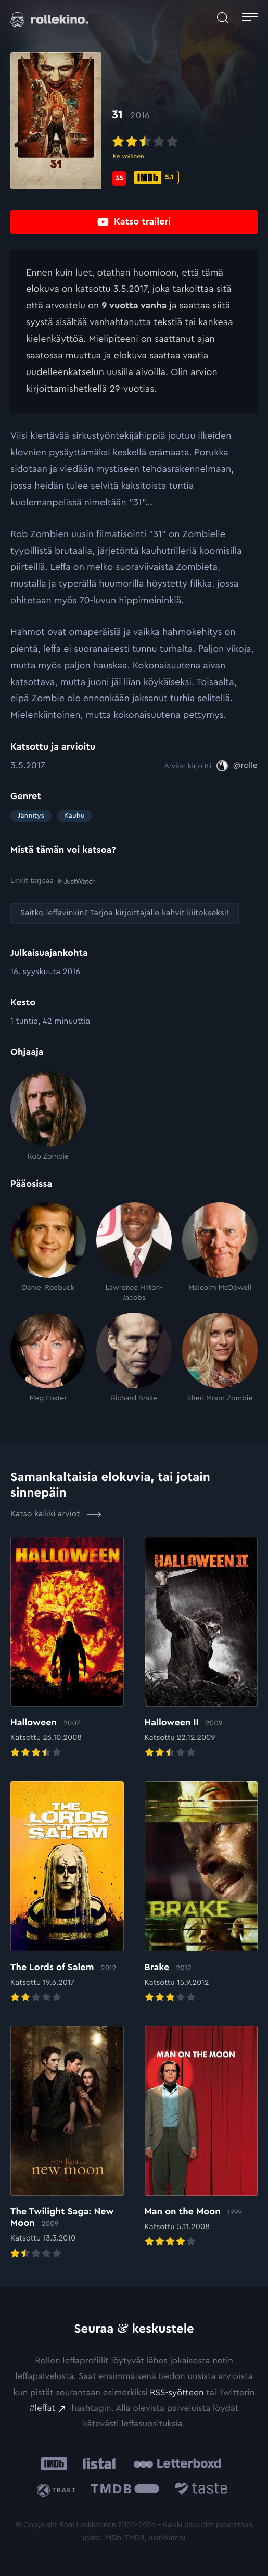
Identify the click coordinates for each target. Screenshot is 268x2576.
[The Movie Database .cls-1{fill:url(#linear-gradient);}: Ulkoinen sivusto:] (125, 2490)
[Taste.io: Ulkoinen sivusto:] (201, 2490)
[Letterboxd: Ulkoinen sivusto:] (177, 2463)
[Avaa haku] (223, 18)
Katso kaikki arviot (55, 1514)
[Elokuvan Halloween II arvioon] (201, 1648)
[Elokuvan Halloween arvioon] (67, 1648)
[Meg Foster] (48, 1358)
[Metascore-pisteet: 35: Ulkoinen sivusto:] (119, 178)
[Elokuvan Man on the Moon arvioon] (201, 2137)
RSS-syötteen (176, 2392)
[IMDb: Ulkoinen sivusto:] (54, 2463)
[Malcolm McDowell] (220, 1252)
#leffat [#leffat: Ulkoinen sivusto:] (42, 2408)
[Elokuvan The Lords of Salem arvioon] (67, 1893)
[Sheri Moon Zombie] (220, 1358)
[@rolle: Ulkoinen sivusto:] (237, 765)
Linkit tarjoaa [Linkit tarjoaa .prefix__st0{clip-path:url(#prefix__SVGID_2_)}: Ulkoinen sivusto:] (52, 881)
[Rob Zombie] (48, 1116)
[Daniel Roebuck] (48, 1252)
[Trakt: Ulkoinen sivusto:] (58, 2490)
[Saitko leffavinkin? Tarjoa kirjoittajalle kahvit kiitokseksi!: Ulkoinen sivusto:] (124, 913)
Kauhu (74, 815)
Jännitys (31, 815)
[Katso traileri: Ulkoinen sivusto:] (134, 222)
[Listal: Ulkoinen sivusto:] (97, 2463)
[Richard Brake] (134, 1358)
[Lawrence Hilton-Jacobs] (134, 1252)
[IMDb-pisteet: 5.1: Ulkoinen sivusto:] (156, 177)
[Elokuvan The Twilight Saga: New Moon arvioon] (67, 2143)
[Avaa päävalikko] (250, 18)
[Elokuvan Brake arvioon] (201, 1893)
